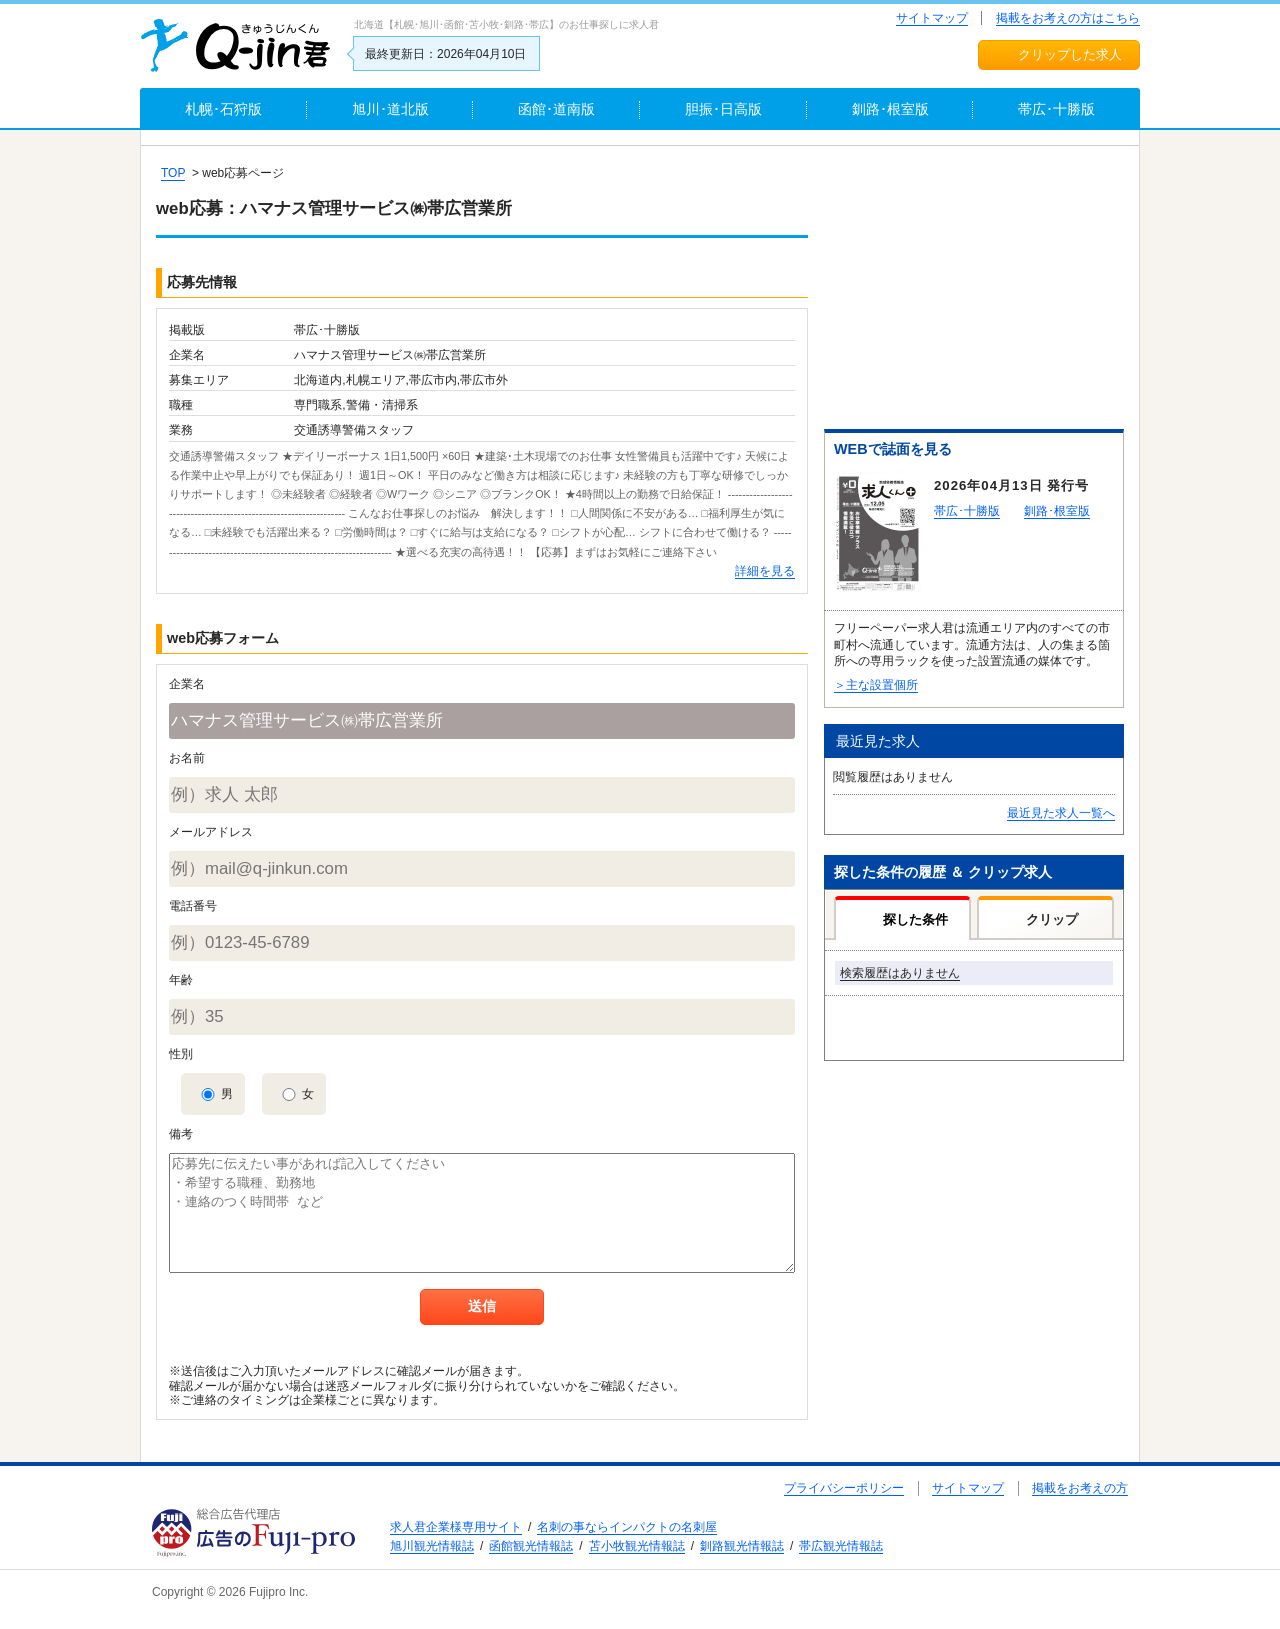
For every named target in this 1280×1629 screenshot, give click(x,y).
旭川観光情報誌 (432, 1546)
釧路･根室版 (1057, 511)
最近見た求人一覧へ (1061, 813)
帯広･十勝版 (967, 511)
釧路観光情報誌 (742, 1546)
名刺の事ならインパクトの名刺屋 (627, 1527)
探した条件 (915, 919)
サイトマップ (932, 18)
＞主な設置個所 (876, 685)
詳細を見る (765, 571)
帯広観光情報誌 (841, 1546)
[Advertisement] (974, 291)
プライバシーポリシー (844, 1488)
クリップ (1052, 919)
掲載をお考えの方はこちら (1068, 18)
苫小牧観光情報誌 (637, 1546)
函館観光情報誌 (531, 1546)
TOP (173, 173)
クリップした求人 (1070, 54)
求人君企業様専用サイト (456, 1527)
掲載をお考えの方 (1080, 1488)
